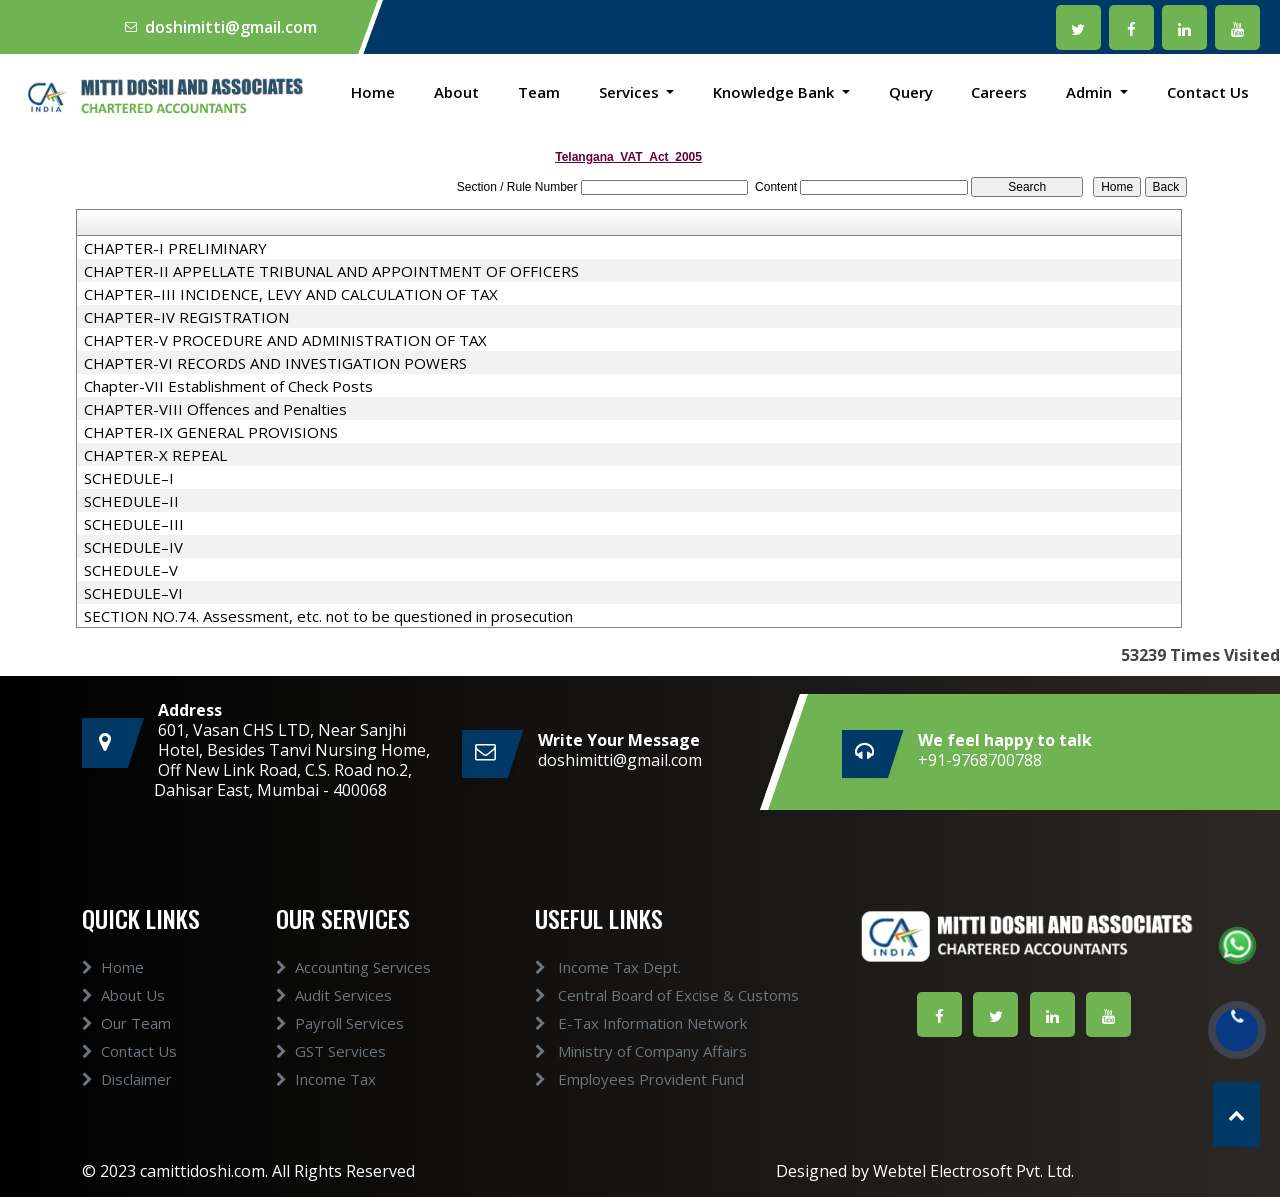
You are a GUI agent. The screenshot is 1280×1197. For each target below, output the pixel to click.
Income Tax (326, 1102)
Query (911, 92)
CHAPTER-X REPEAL (155, 455)
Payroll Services (340, 1046)
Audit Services (334, 1018)
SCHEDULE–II (131, 501)
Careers (999, 92)
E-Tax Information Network (617, 1023)
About (456, 92)
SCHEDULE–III (134, 524)
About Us (123, 1018)
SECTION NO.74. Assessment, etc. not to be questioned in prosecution (328, 616)
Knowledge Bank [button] (775, 92)
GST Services (331, 1074)
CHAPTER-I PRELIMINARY (175, 248)
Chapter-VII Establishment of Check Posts (228, 386)
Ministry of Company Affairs (617, 1051)
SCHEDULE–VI (133, 593)
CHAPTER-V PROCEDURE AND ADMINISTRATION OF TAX (285, 340)
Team (539, 92)
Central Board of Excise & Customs (643, 995)
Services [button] (631, 92)
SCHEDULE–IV (133, 547)
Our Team (126, 1046)
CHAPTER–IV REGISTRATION (186, 317)
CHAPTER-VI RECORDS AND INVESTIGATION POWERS (275, 363)
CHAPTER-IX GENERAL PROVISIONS (211, 432)
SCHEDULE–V (131, 570)
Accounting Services (353, 990)
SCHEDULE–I (129, 478)
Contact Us (1208, 92)
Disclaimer (127, 1102)
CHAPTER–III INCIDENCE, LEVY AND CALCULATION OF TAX (291, 294)
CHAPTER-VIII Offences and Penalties (215, 409)
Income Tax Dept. (584, 967)
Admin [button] (1091, 92)
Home (373, 92)
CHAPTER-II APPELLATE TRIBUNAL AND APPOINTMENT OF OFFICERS (331, 271)
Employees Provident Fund (615, 1079)
